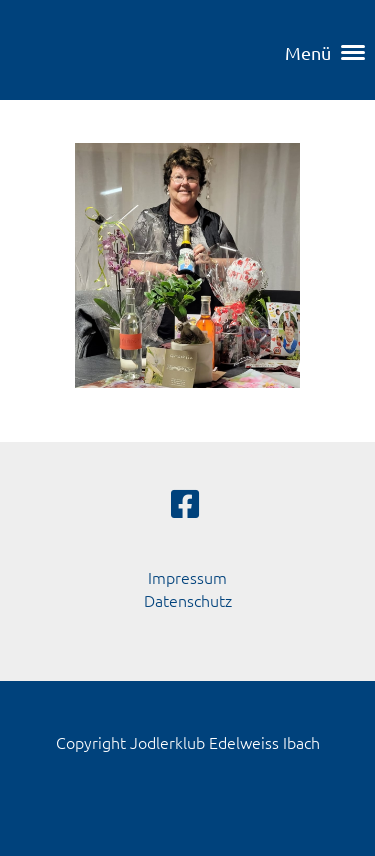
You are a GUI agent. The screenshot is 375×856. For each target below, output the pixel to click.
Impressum (187, 577)
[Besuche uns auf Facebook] (185, 504)
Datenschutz (188, 600)
